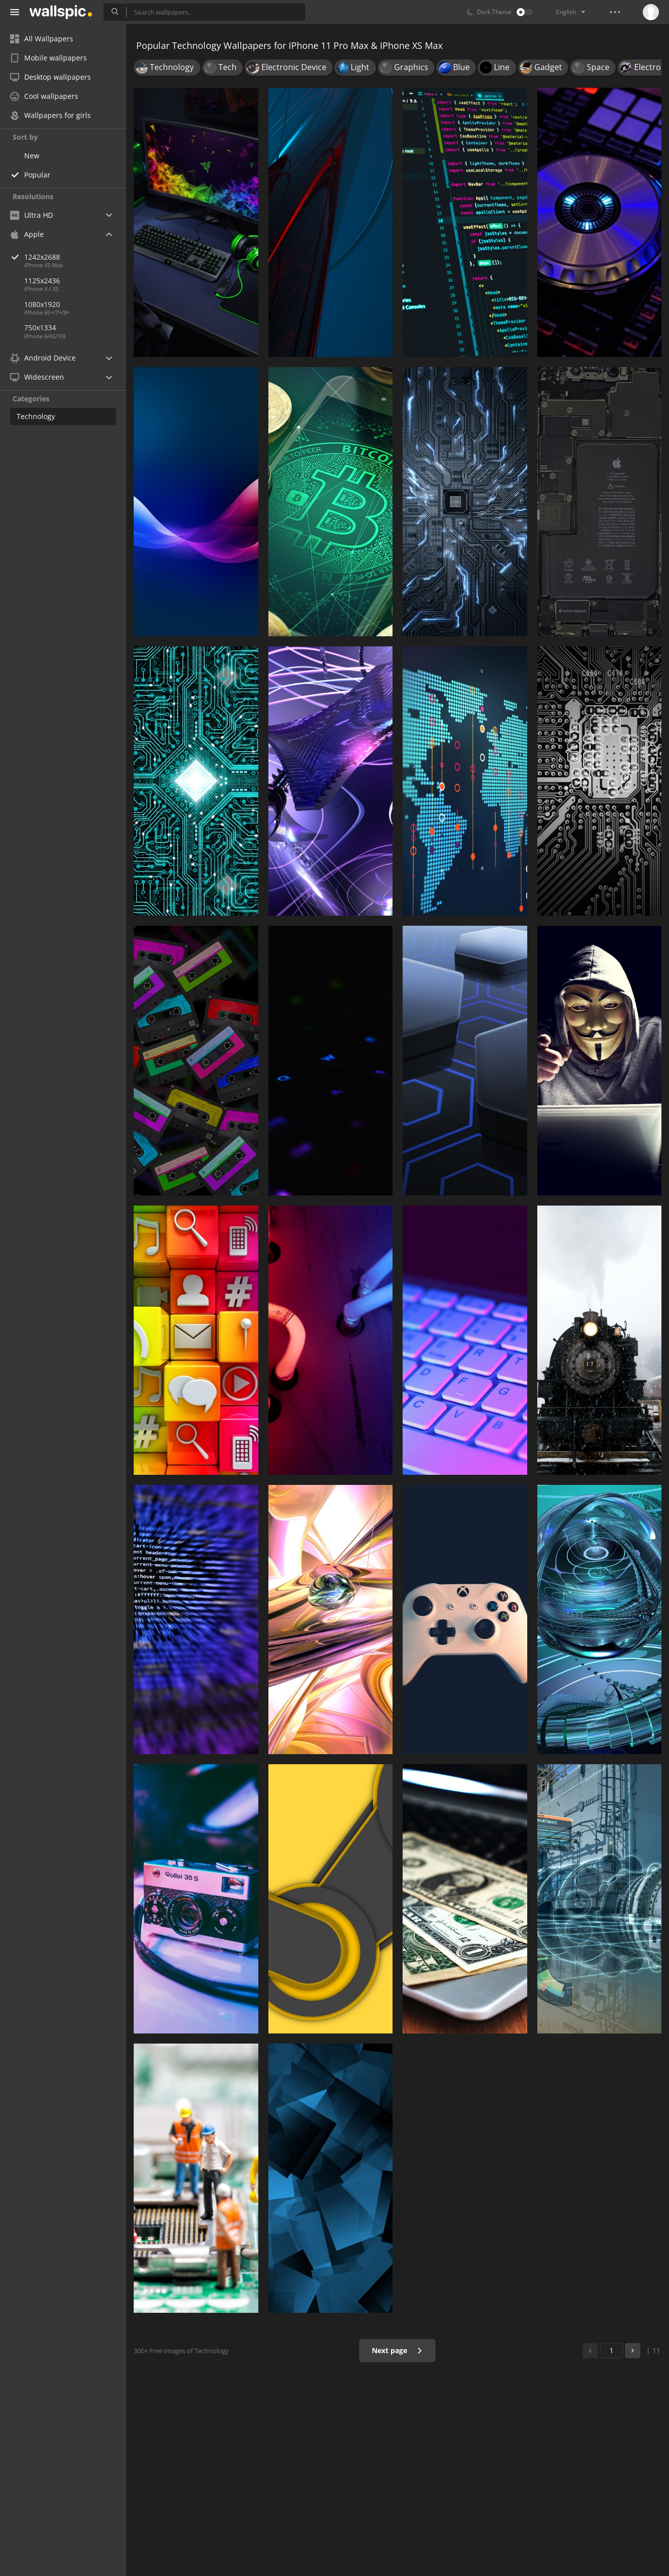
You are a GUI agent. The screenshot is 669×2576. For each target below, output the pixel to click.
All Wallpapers (41, 38)
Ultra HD (31, 215)
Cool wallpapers (44, 96)
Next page (397, 2350)
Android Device (43, 358)
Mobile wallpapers (48, 58)
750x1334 (40, 327)
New (31, 155)
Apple (27, 234)
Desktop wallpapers (50, 77)
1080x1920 (42, 304)
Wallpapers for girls (50, 115)
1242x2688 (75, 257)
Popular (37, 174)
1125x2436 (42, 280)
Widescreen (37, 377)
